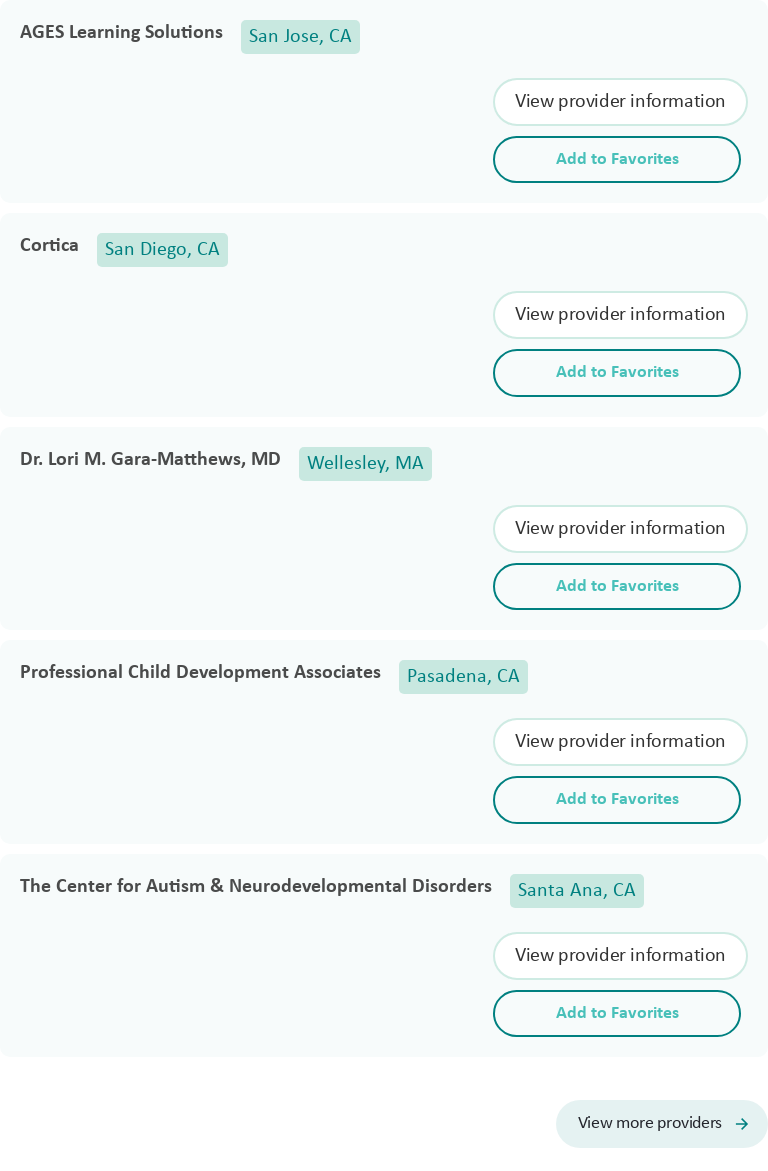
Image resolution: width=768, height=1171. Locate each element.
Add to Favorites (617, 159)
